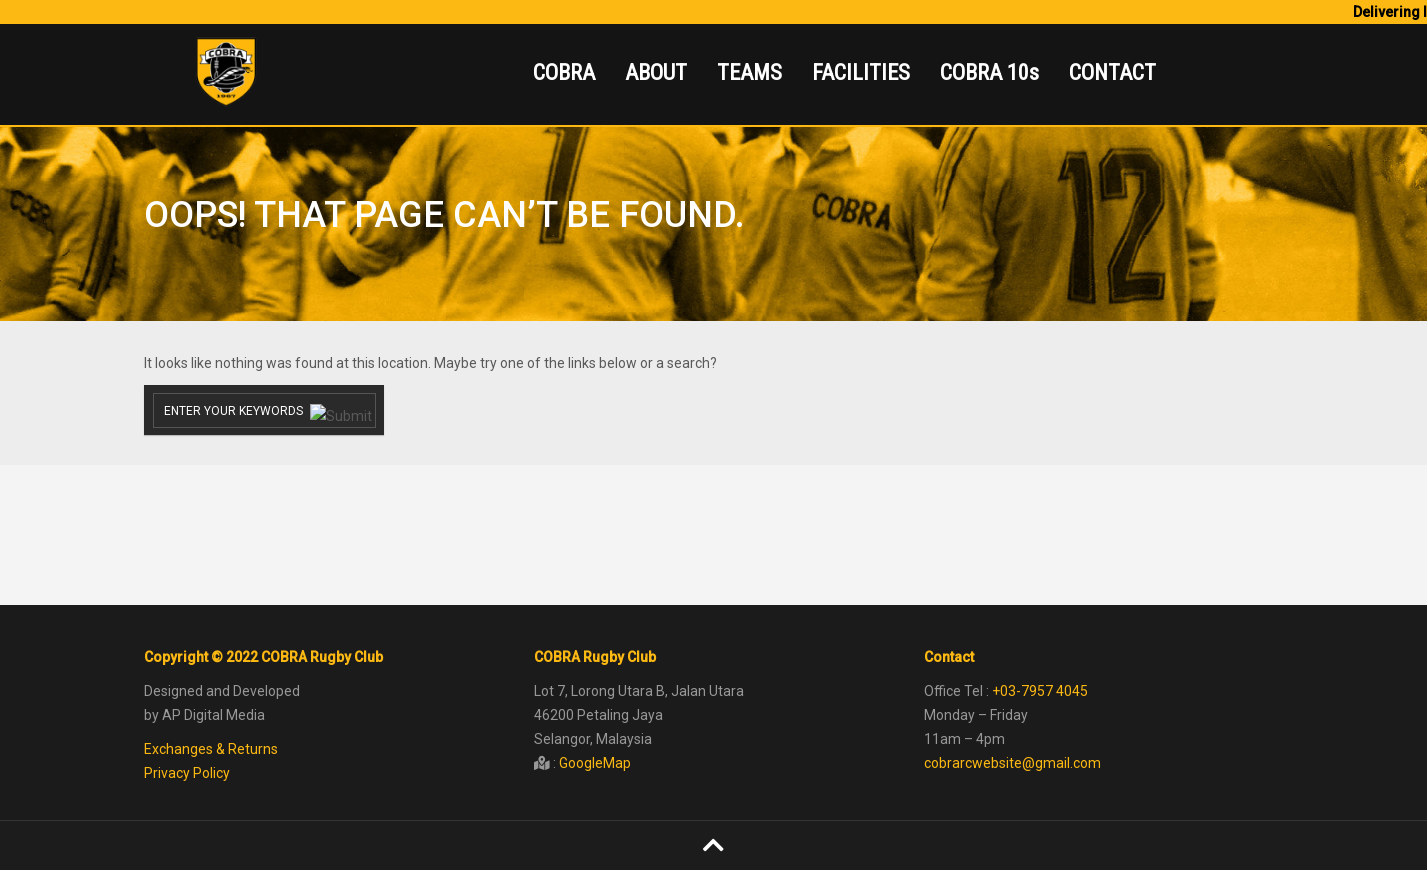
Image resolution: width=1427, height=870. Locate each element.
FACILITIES (861, 73)
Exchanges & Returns (211, 749)
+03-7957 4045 (1040, 691)
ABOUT (656, 73)
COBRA (564, 73)
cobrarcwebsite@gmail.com (1012, 763)
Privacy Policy (187, 773)
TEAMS (749, 73)
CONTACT (1112, 73)
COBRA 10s (989, 73)
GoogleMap (595, 763)
